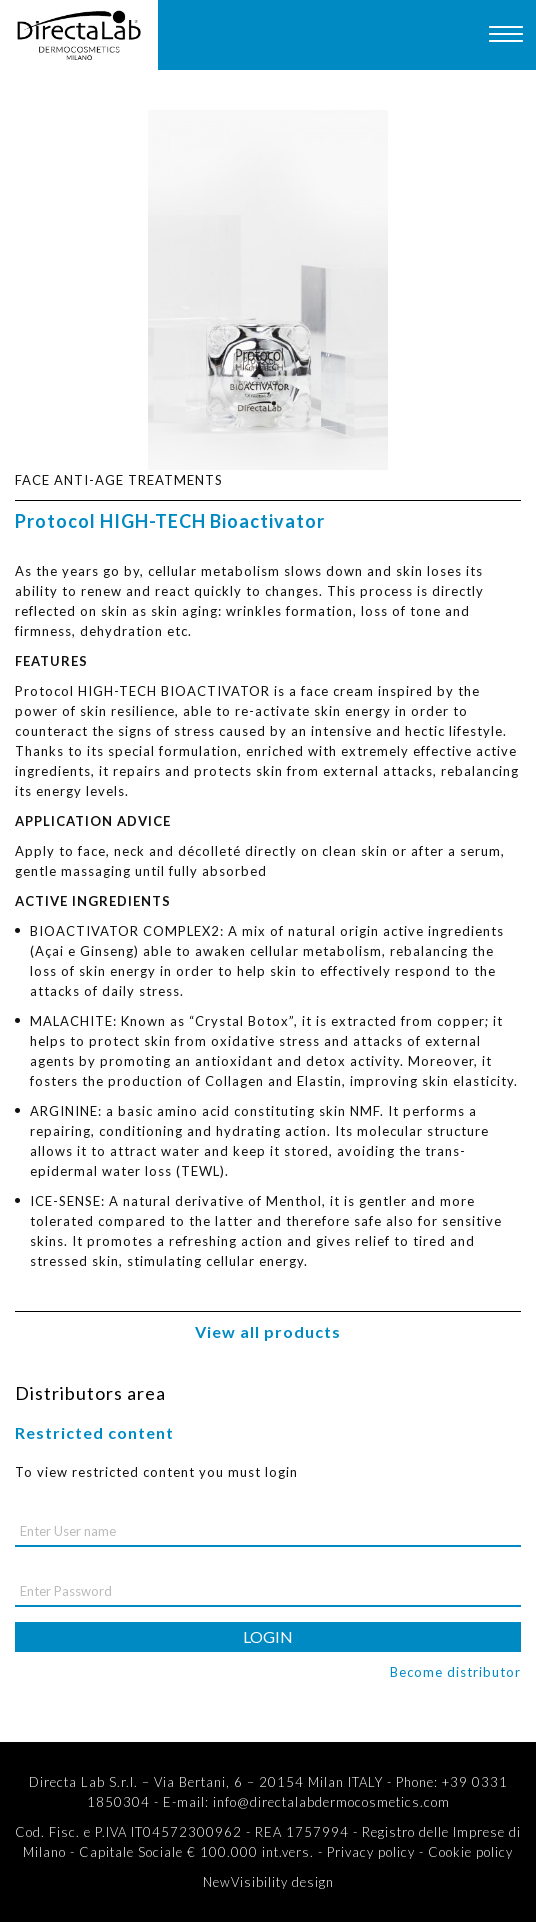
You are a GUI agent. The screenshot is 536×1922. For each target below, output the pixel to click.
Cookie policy (470, 1852)
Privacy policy (371, 1852)
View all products (268, 1331)
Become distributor (455, 1672)
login (268, 1636)
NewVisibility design (268, 1882)
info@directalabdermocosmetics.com (331, 1802)
